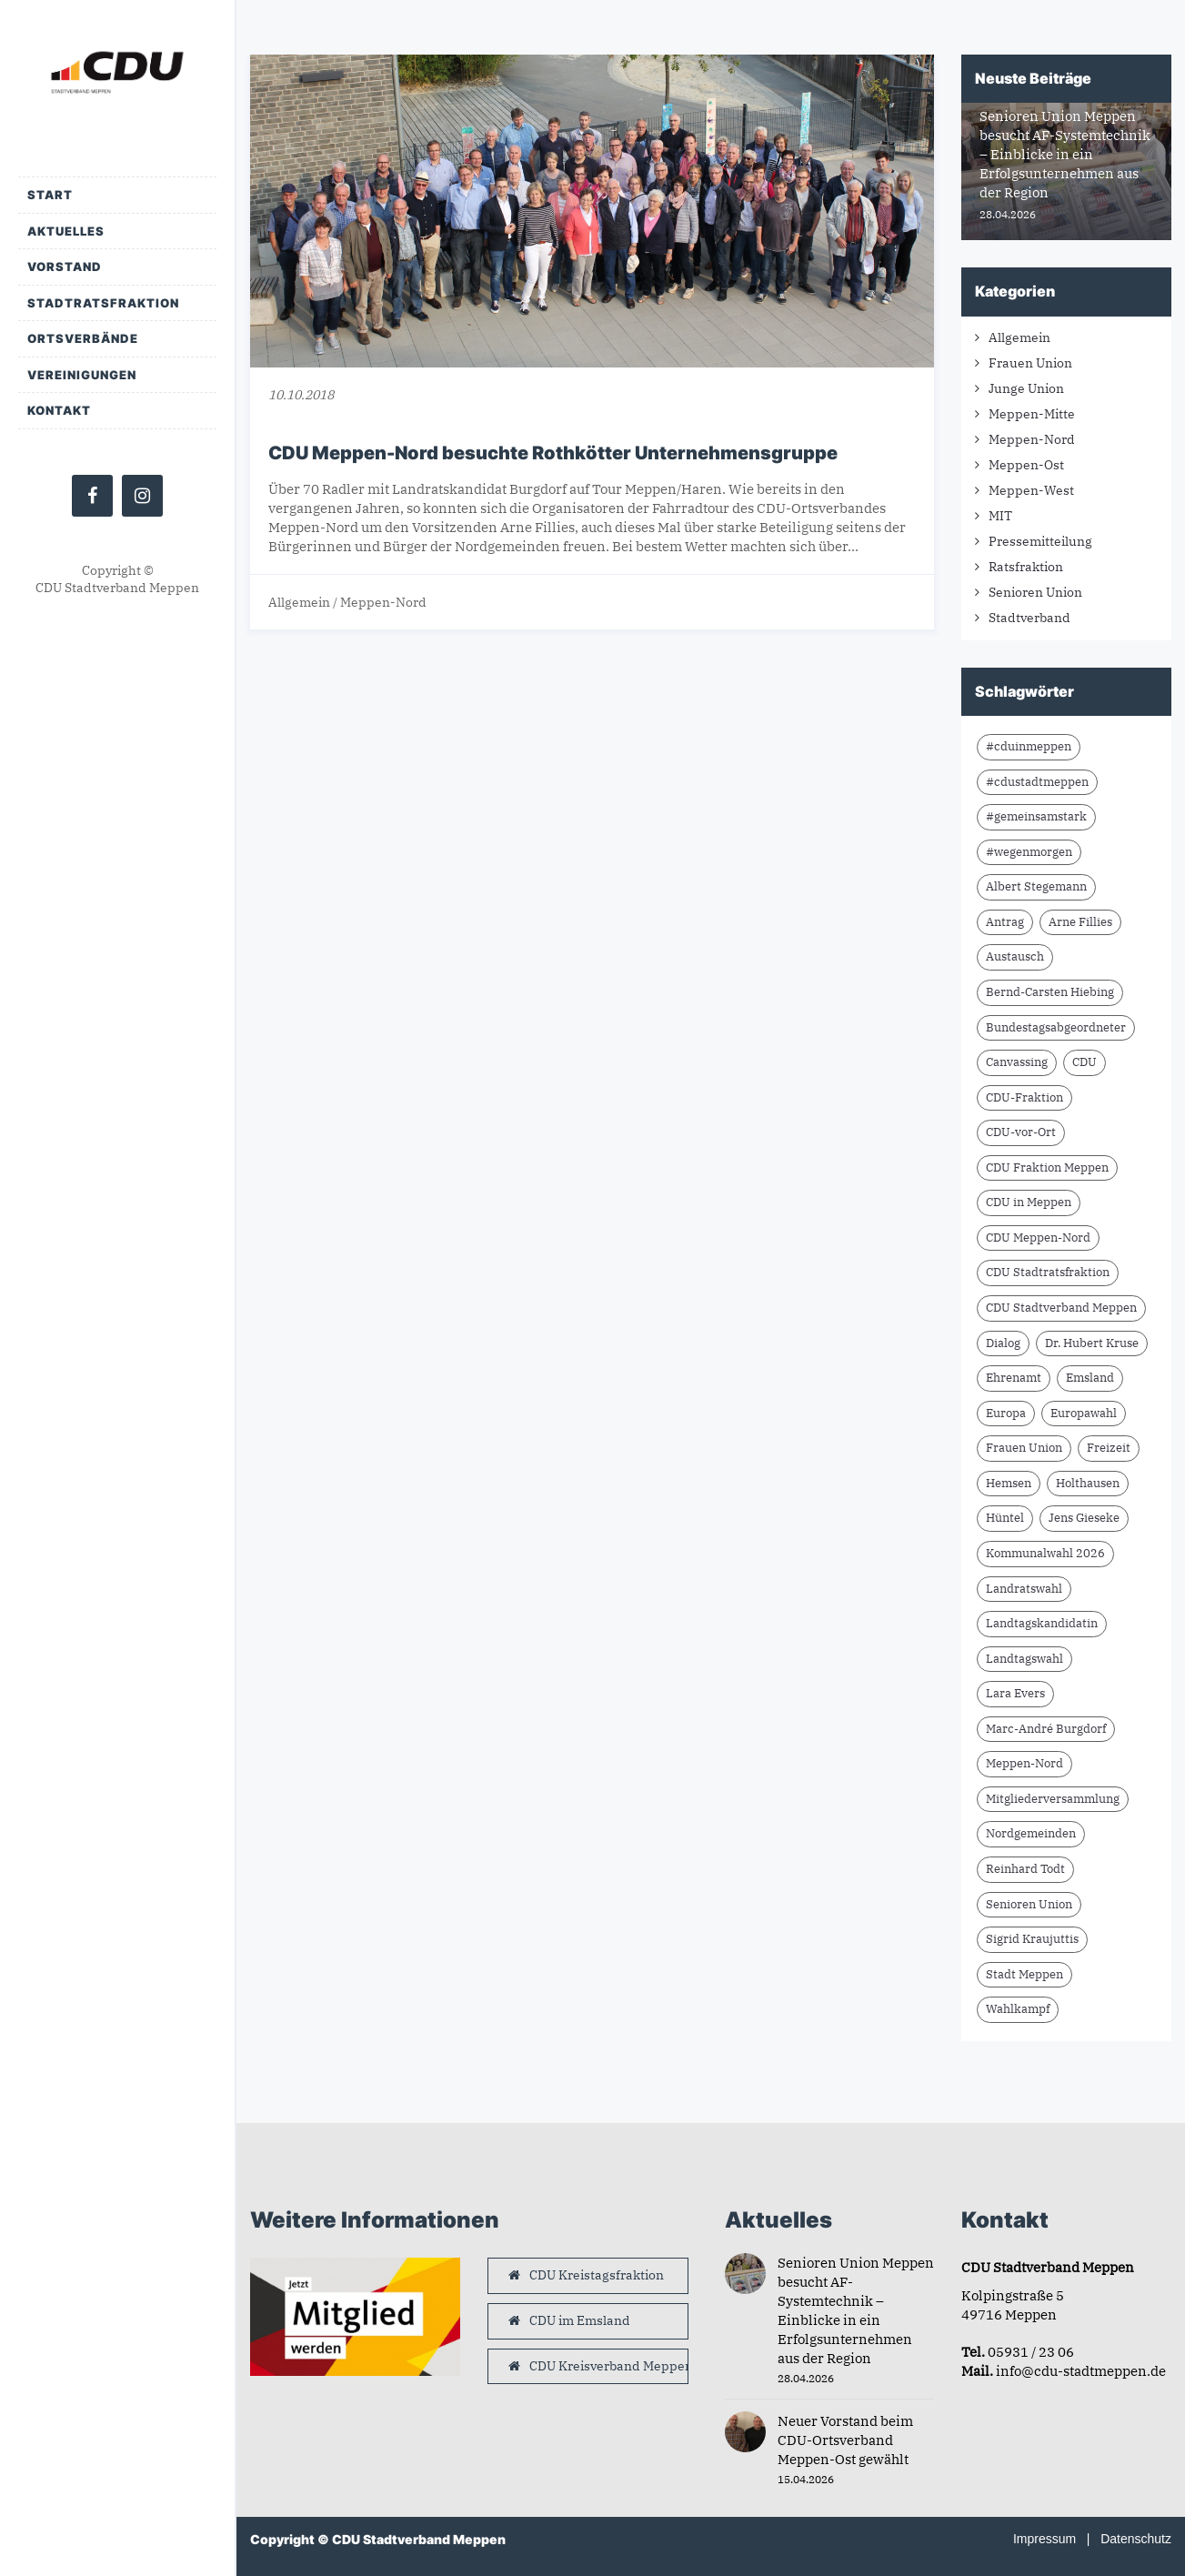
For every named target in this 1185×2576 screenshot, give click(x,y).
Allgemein (299, 602)
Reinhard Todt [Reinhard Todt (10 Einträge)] (1025, 1869)
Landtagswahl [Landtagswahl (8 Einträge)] (1024, 1658)
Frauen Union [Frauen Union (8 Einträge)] (1024, 1447)
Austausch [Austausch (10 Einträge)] (1015, 956)
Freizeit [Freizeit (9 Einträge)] (1108, 1447)
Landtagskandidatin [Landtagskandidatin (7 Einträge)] (1042, 1623)
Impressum (1044, 2538)
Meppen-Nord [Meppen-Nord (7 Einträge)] (1024, 1763)
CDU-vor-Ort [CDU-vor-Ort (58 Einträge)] (1021, 1132)
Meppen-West (1031, 490)
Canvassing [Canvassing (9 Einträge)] (1017, 1062)
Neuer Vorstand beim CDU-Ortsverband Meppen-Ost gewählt (845, 2440)
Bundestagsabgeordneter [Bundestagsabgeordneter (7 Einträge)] (1056, 1027)
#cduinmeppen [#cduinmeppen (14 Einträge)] (1028, 746)
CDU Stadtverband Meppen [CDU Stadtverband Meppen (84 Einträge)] (1061, 1307)
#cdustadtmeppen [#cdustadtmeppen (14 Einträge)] (1037, 782)
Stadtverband (1029, 617)
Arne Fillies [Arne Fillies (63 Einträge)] (1080, 922)
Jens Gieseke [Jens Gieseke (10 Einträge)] (1084, 1517)
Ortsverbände (82, 338)
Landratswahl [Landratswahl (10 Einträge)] (1024, 1588)
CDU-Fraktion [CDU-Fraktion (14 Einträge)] (1024, 1097)
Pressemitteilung (1040, 541)
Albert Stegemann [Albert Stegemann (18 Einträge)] (1036, 886)
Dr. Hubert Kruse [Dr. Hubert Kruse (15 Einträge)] (1092, 1343)
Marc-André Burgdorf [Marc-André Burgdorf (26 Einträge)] (1046, 1728)
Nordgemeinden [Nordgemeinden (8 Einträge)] (1031, 1833)
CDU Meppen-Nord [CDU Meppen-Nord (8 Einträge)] (1038, 1237)
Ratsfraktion (1026, 566)
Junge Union (1026, 388)
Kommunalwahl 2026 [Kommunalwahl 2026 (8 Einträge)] (1045, 1553)
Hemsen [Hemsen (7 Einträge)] (1008, 1483)
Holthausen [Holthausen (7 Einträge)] (1088, 1483)
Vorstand (64, 266)
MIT (1000, 516)
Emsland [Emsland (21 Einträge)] (1090, 1377)
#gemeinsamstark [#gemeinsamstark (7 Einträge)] (1036, 816)
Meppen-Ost (1026, 465)
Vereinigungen (81, 374)
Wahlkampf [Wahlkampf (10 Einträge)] (1017, 2009)
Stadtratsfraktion (103, 303)
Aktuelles (66, 231)
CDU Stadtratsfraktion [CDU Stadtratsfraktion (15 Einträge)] (1048, 1272)
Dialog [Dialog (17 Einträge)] (1003, 1343)
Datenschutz (1135, 2538)
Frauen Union (1030, 363)
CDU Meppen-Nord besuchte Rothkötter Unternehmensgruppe (553, 453)
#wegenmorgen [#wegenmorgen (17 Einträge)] (1029, 852)
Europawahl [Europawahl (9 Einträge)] (1083, 1413)
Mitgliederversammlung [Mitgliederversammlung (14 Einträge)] (1053, 1798)
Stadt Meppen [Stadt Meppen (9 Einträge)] (1024, 1974)
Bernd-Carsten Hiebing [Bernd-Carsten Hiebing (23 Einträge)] (1050, 992)
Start (50, 194)
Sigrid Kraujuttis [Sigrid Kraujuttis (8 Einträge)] (1032, 1939)
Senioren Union (1035, 592)
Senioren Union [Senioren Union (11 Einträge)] (1029, 1904)
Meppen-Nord (383, 602)
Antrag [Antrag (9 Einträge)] (1005, 922)
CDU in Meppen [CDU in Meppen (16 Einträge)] (1028, 1202)
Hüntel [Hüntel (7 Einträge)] (1005, 1517)
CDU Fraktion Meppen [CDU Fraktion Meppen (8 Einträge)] (1047, 1167)
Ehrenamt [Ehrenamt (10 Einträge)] (1013, 1377)
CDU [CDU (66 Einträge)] (1084, 1062)
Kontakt (59, 410)
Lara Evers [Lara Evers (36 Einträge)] (1015, 1693)
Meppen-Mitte (1032, 414)
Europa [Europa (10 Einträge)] (1006, 1413)
